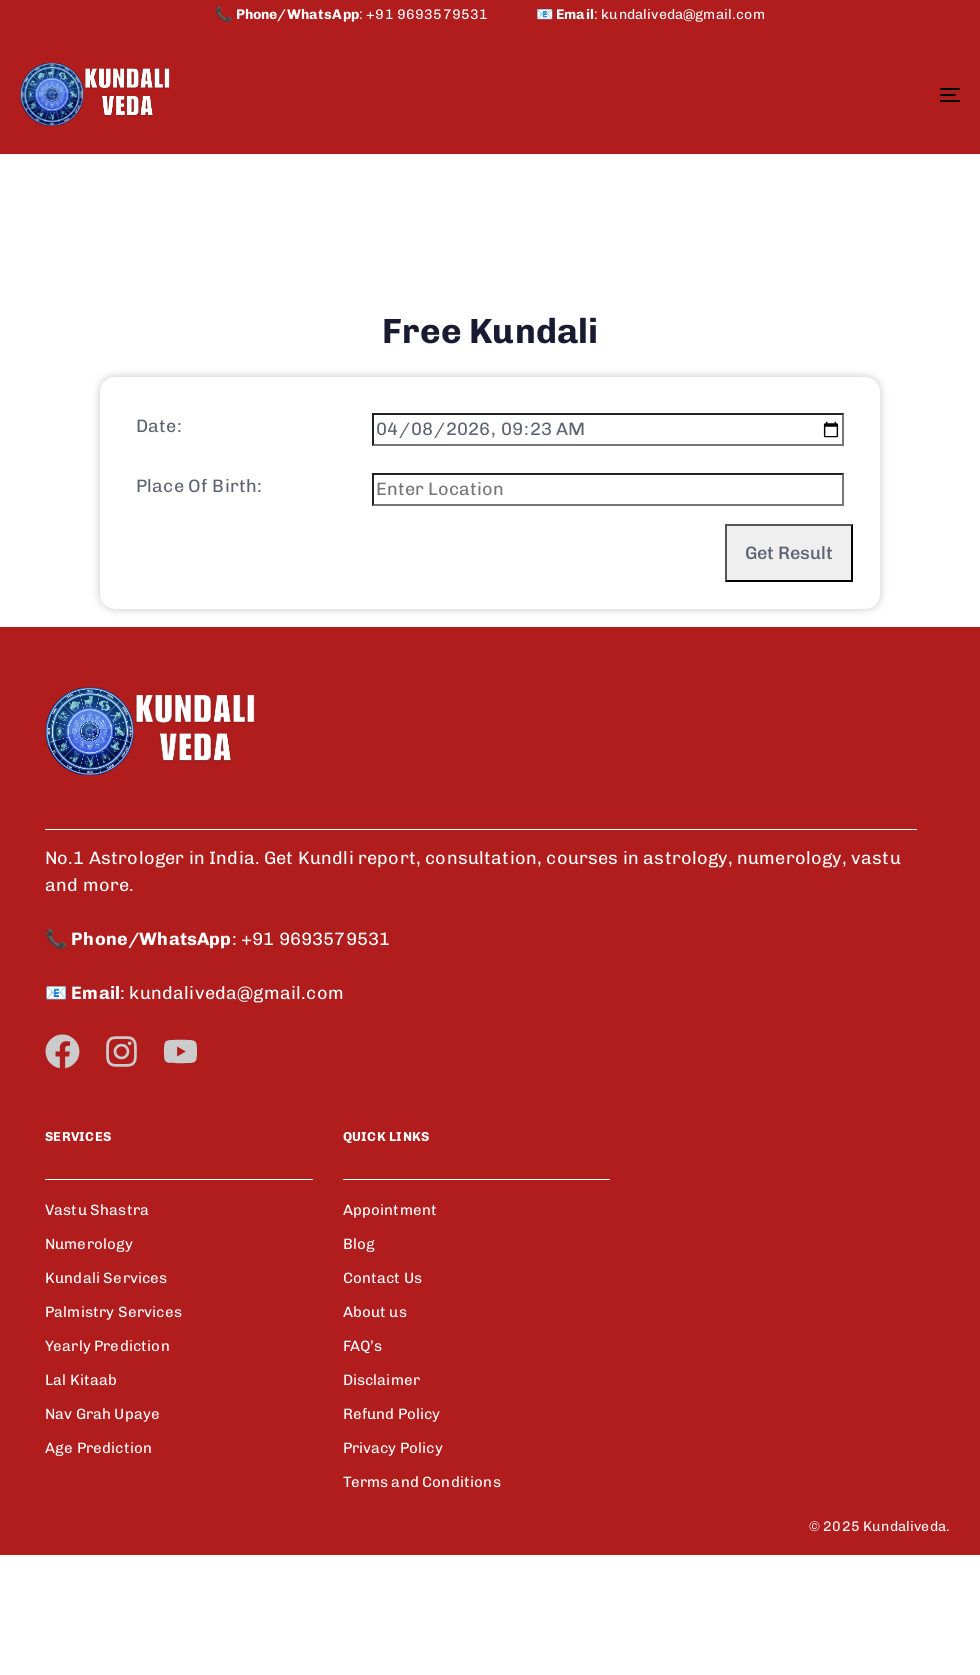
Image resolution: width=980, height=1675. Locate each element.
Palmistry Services (113, 1432)
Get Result (789, 628)
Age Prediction (98, 1568)
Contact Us (383, 1398)
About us (375, 1432)
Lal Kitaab (81, 1500)
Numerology (89, 1364)
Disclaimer (382, 1500)
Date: (159, 501)
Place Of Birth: (199, 561)
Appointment (390, 1330)
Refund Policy (392, 1534)
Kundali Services (106, 1398)
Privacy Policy (393, 1568)
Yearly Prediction (107, 1466)
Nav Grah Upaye (102, 1534)
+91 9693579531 (451, 14)
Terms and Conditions (422, 1602)
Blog (359, 1364)
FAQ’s (363, 1466)
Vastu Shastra (97, 1330)
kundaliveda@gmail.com (682, 14)
